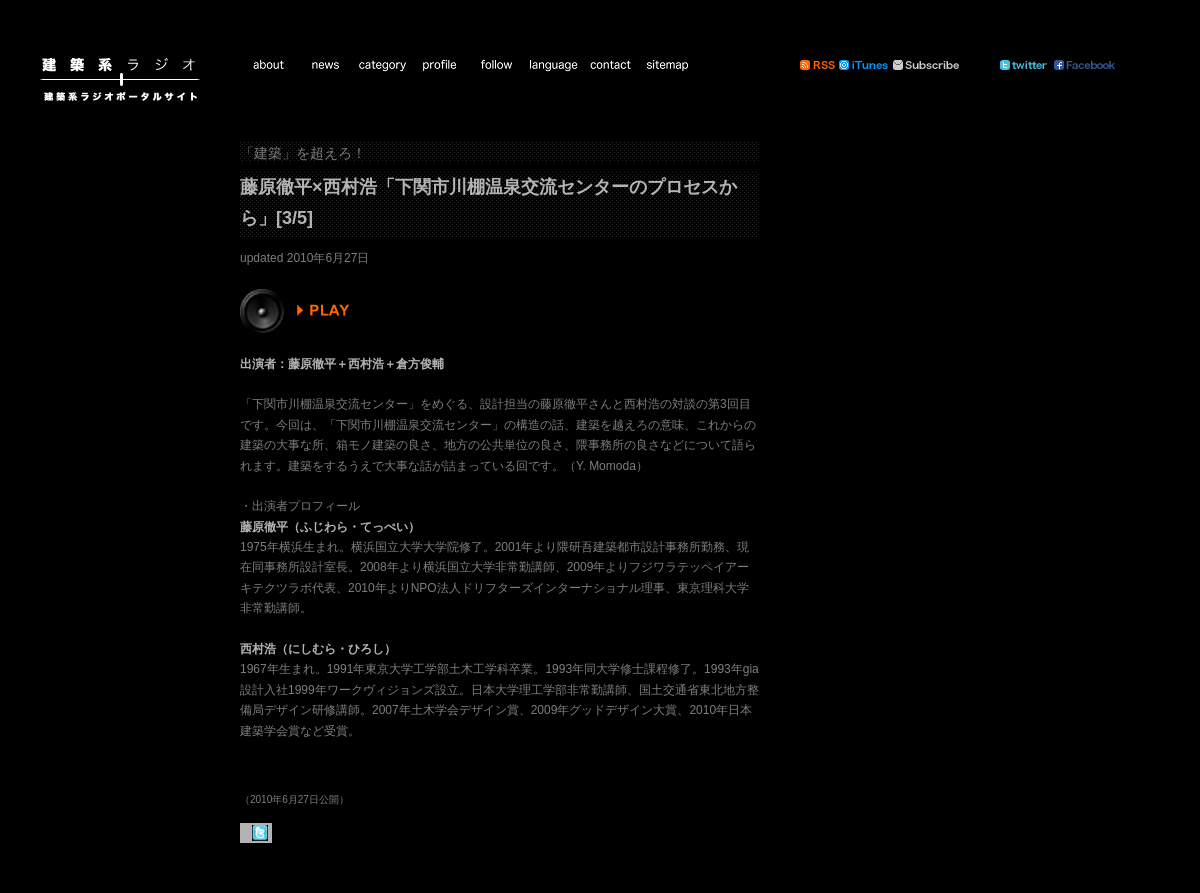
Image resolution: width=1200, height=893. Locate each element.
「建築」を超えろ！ (303, 153)
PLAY (297, 311)
